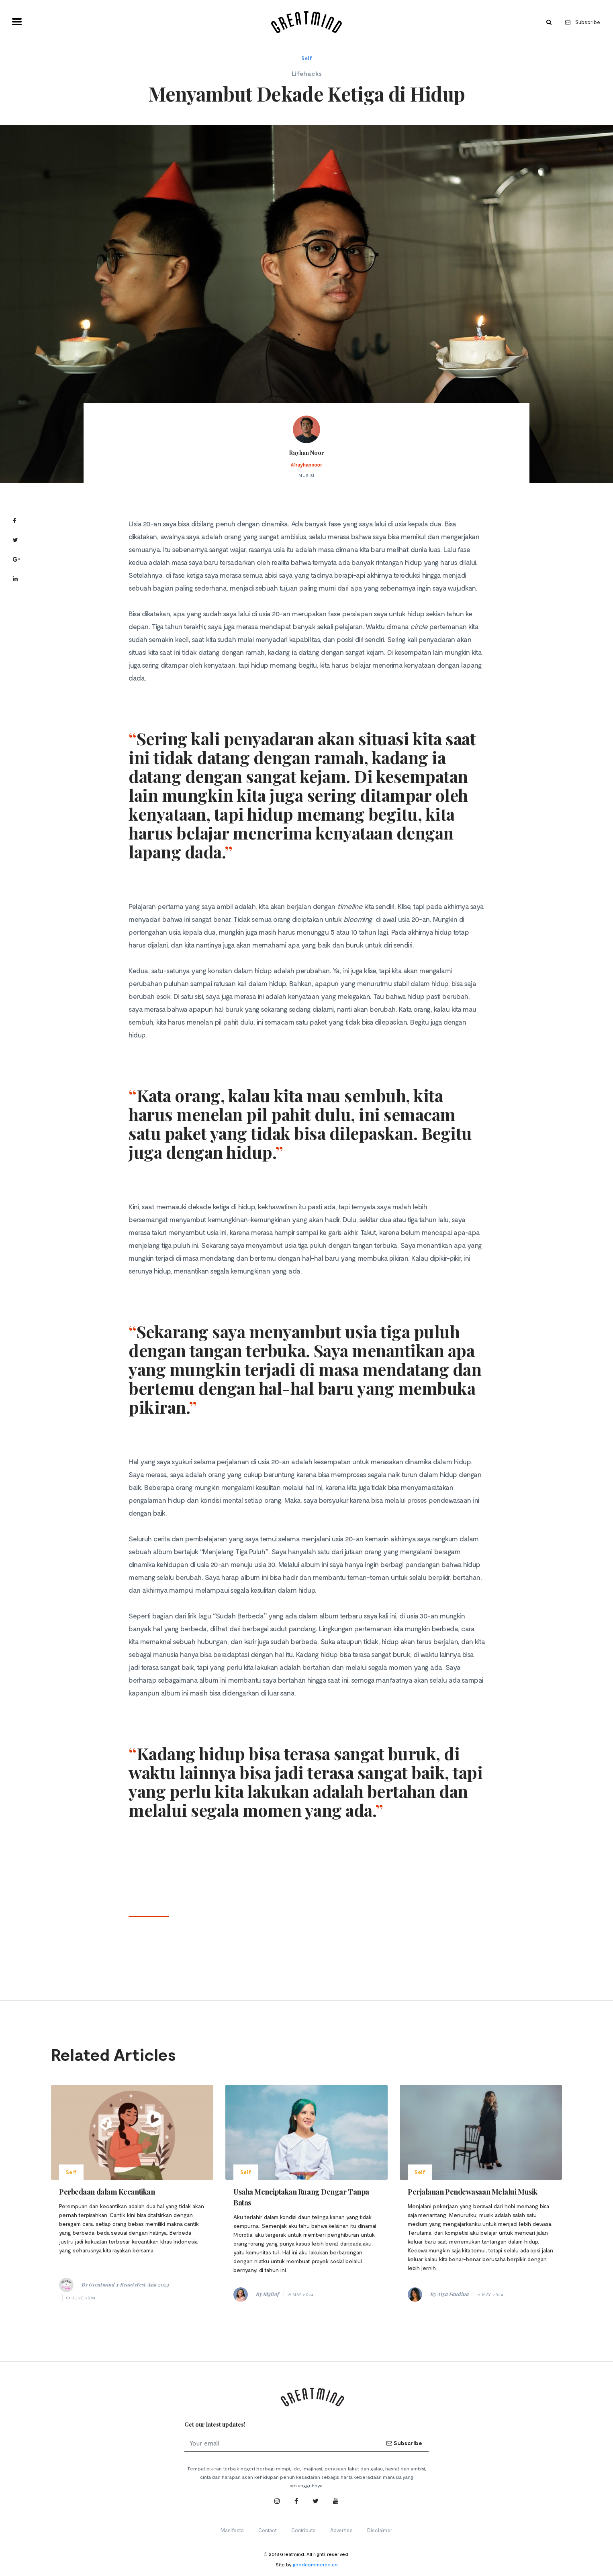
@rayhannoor (306, 465)
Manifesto (232, 2530)
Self (306, 58)
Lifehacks (307, 73)
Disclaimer (379, 2530)
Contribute (303, 2530)
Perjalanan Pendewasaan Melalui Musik (472, 2192)
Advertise (341, 2530)
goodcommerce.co (315, 2564)
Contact (267, 2530)
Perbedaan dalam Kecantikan (107, 2192)
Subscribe (582, 22)
